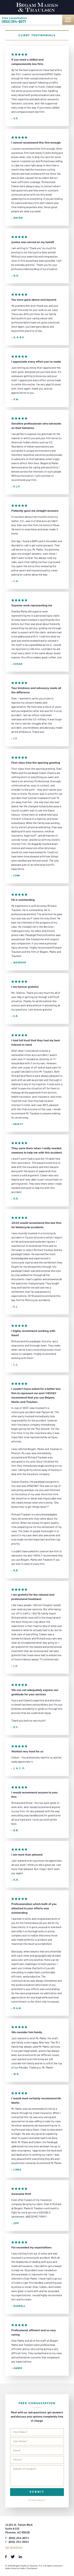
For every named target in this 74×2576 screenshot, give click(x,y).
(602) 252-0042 (17, 2542)
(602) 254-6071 (14, 21)
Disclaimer (32, 2568)
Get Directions (13, 2547)
